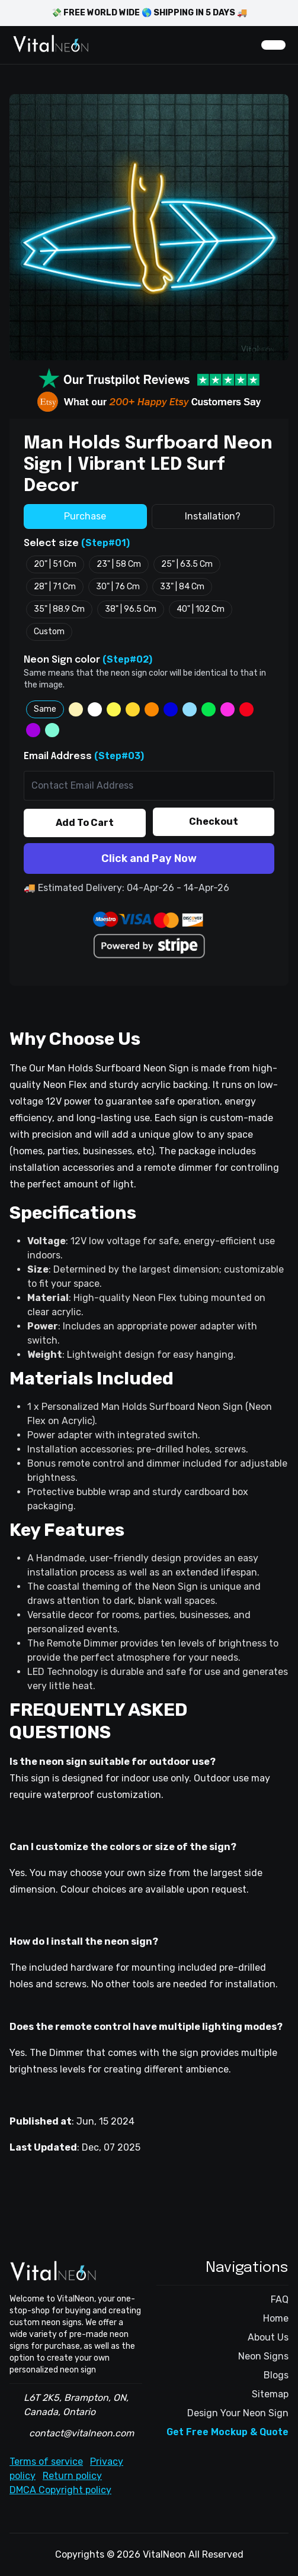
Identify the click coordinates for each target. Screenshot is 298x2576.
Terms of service (46, 2461)
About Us (268, 2337)
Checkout (213, 821)
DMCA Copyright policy (60, 2490)
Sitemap (270, 2394)
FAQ (280, 2299)
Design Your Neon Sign (238, 2413)
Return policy (72, 2475)
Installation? (213, 516)
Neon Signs (263, 2356)
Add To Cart (85, 822)
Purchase (85, 516)
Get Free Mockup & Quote (227, 2432)
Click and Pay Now (149, 858)
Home (276, 2318)
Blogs (276, 2375)
